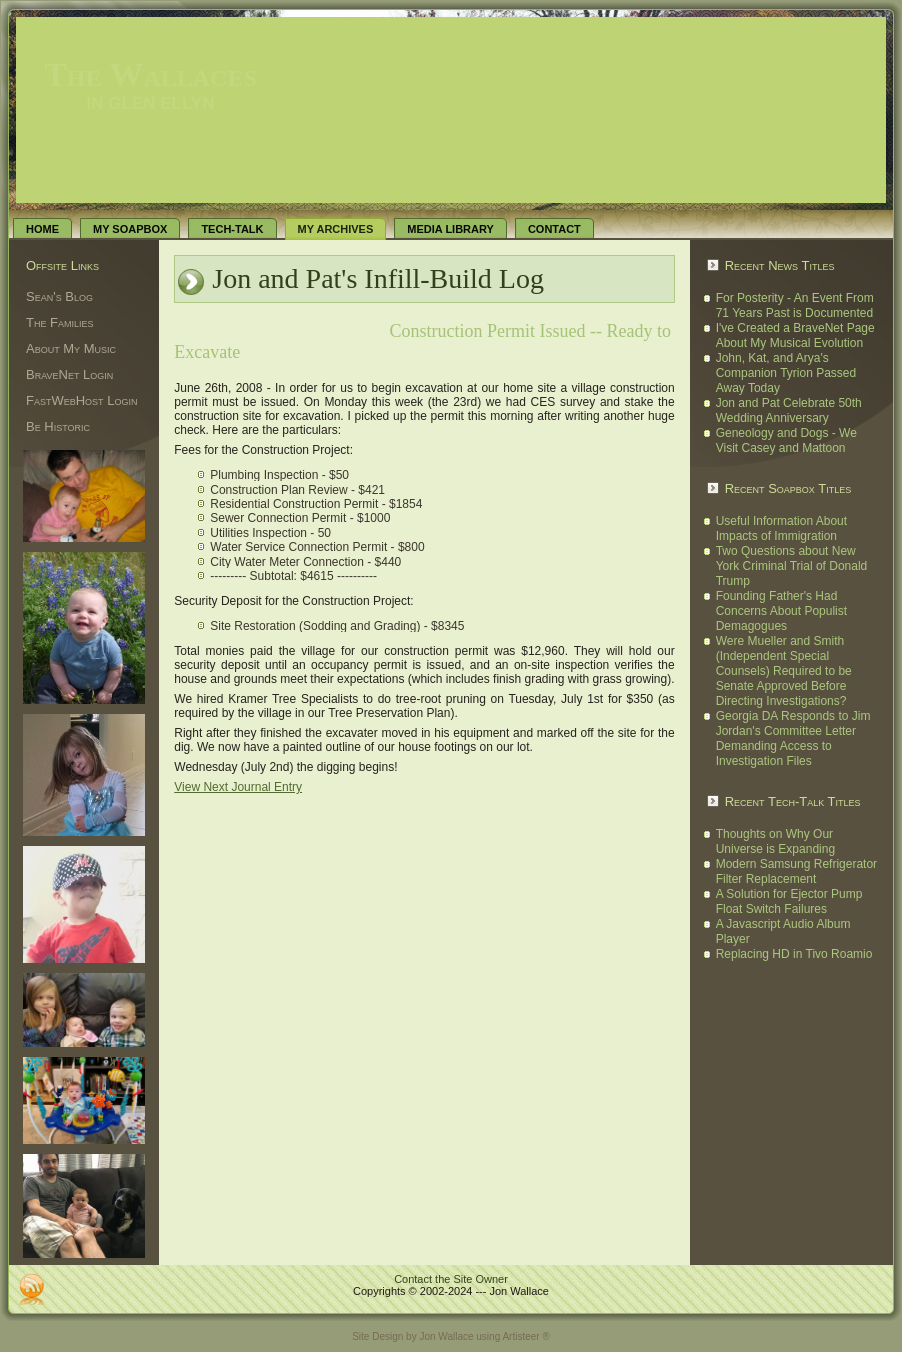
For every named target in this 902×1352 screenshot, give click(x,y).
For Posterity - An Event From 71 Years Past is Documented (795, 305)
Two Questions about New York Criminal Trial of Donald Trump (792, 566)
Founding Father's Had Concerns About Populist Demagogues (781, 611)
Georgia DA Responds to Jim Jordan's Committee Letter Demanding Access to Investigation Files (793, 738)
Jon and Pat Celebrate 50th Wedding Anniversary (789, 410)
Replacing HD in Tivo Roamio (794, 954)
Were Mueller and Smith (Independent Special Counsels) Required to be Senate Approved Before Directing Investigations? (784, 671)
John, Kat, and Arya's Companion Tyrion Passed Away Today (786, 373)
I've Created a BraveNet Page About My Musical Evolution (795, 335)
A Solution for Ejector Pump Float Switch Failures (789, 901)
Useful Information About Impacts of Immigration (781, 528)
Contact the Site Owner (451, 1279)
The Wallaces (150, 74)
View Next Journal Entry (238, 787)
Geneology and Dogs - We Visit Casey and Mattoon (786, 440)
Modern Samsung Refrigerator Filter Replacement (796, 871)
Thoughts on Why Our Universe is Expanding (775, 841)
